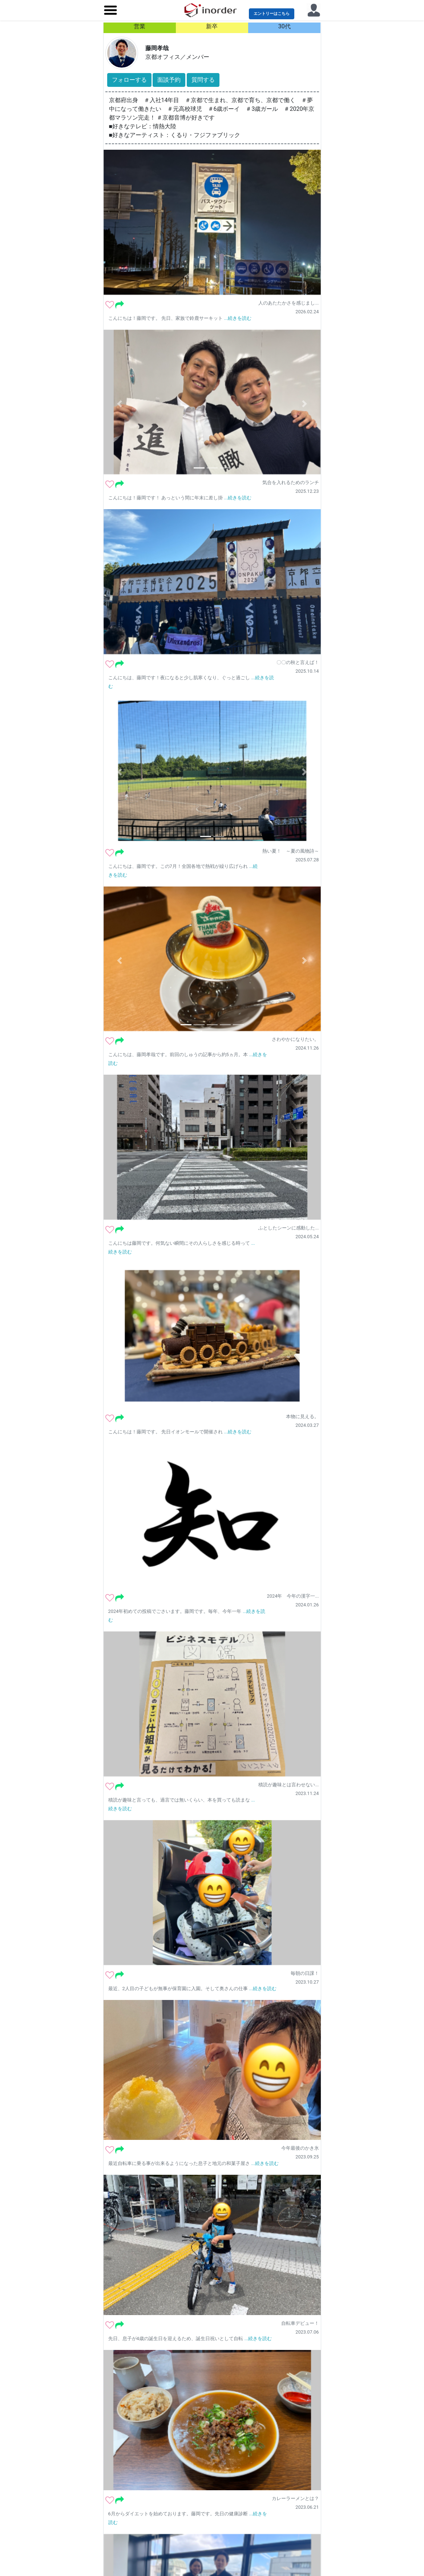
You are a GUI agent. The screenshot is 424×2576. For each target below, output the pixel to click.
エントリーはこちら (272, 13)
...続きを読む (237, 318)
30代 (284, 26)
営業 (139, 26)
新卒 (212, 26)
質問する (203, 79)
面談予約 (169, 79)
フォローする (129, 79)
